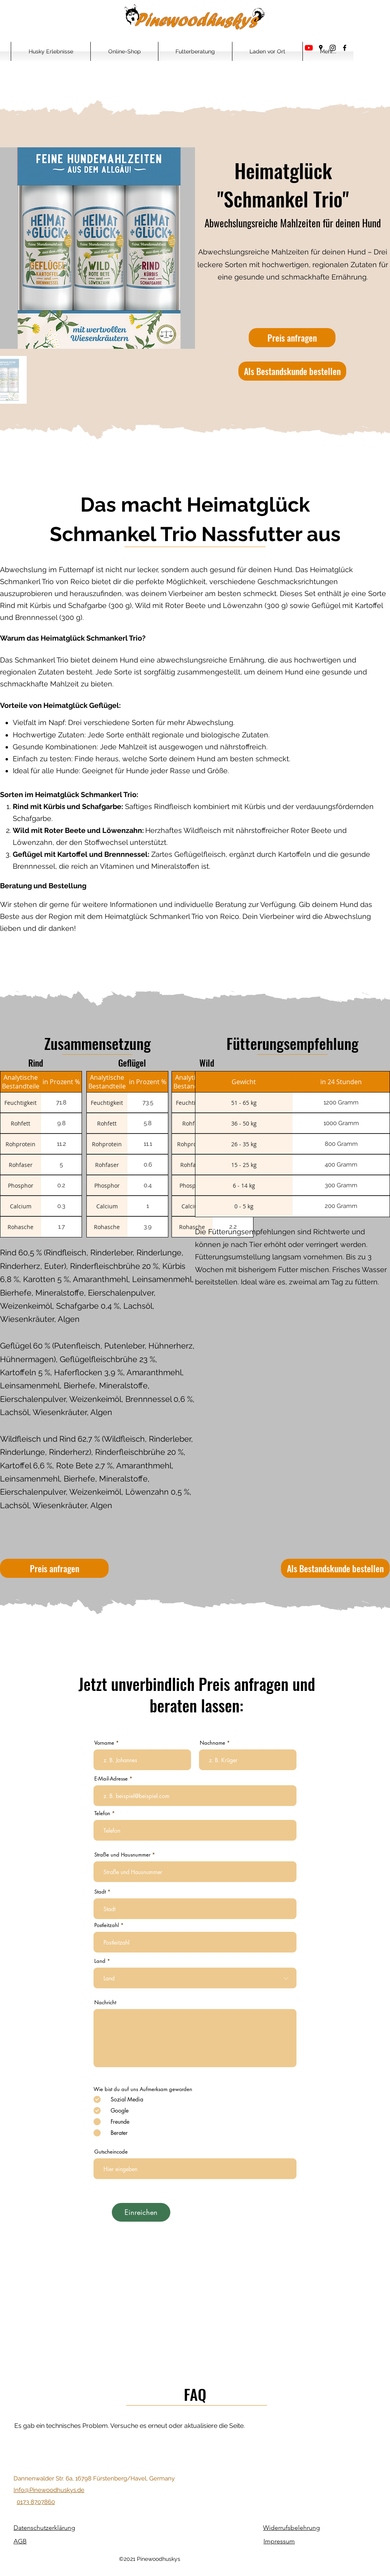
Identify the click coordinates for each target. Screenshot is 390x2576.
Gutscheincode (111, 2151)
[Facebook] (345, 48)
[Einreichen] (141, 2212)
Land (99, 1961)
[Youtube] (309, 48)
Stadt (100, 1891)
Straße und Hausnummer (122, 1854)
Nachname (212, 1742)
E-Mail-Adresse (111, 1778)
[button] (50, 51)
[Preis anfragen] (292, 337)
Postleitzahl (106, 1925)
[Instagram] (333, 48)
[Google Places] (321, 48)
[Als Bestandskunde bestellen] (292, 371)
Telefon (102, 1813)
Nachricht (105, 2002)
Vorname (104, 1742)
